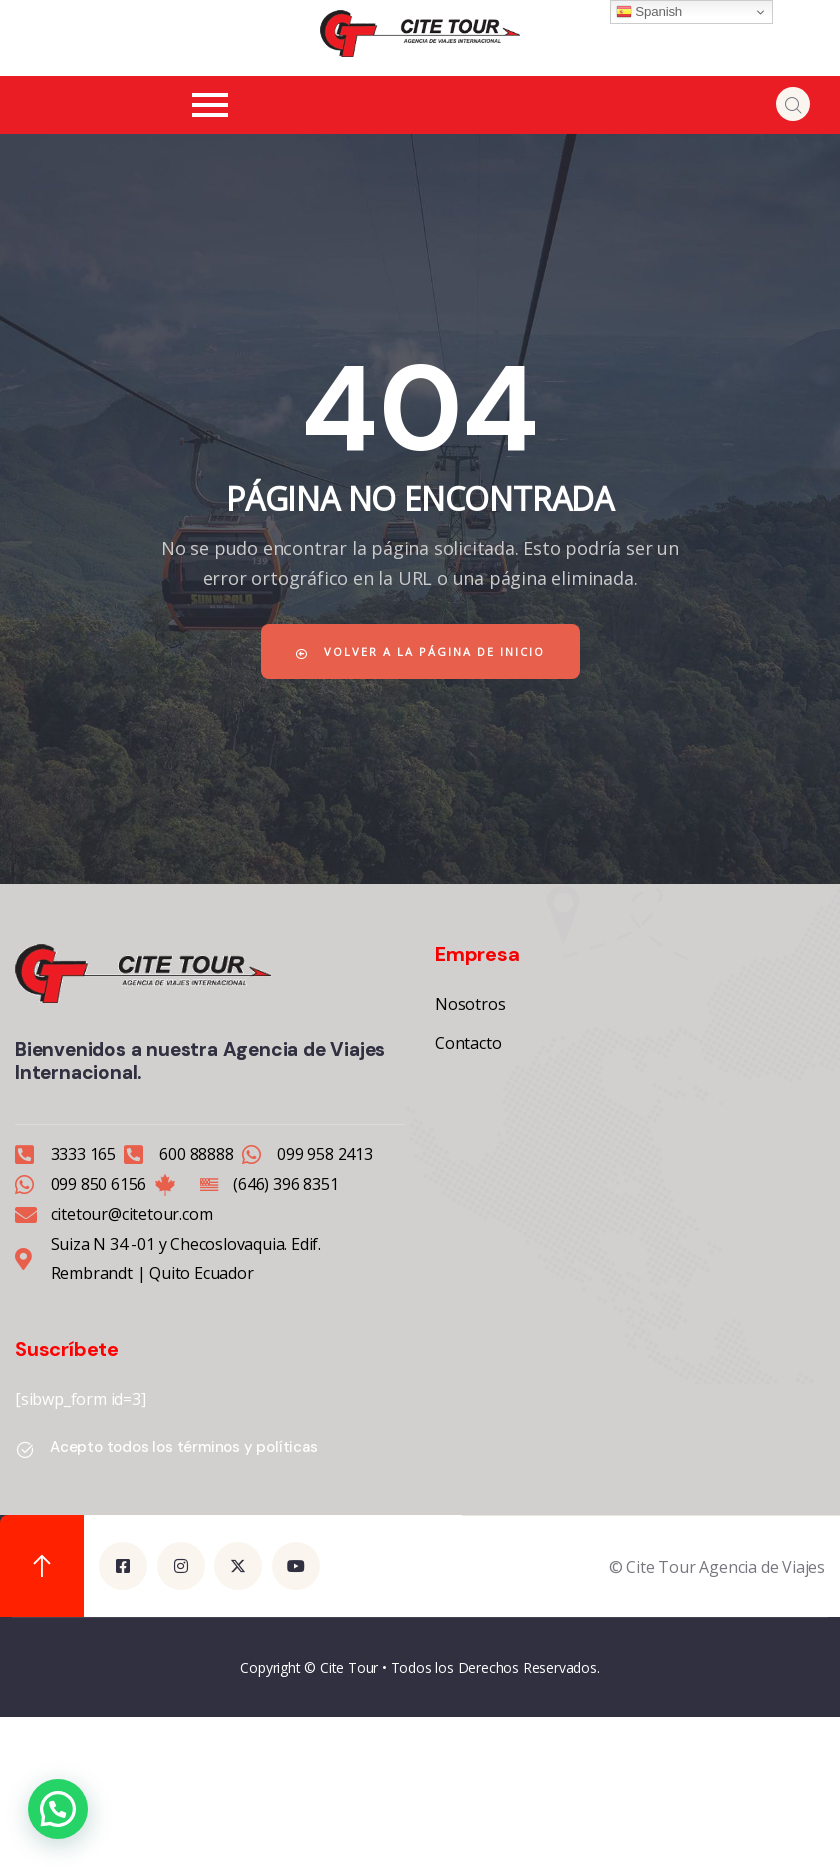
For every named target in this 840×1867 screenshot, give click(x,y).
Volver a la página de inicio (420, 651)
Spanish (649, 12)
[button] (58, 1809)
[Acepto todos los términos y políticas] (25, 1450)
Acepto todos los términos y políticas (184, 1447)
